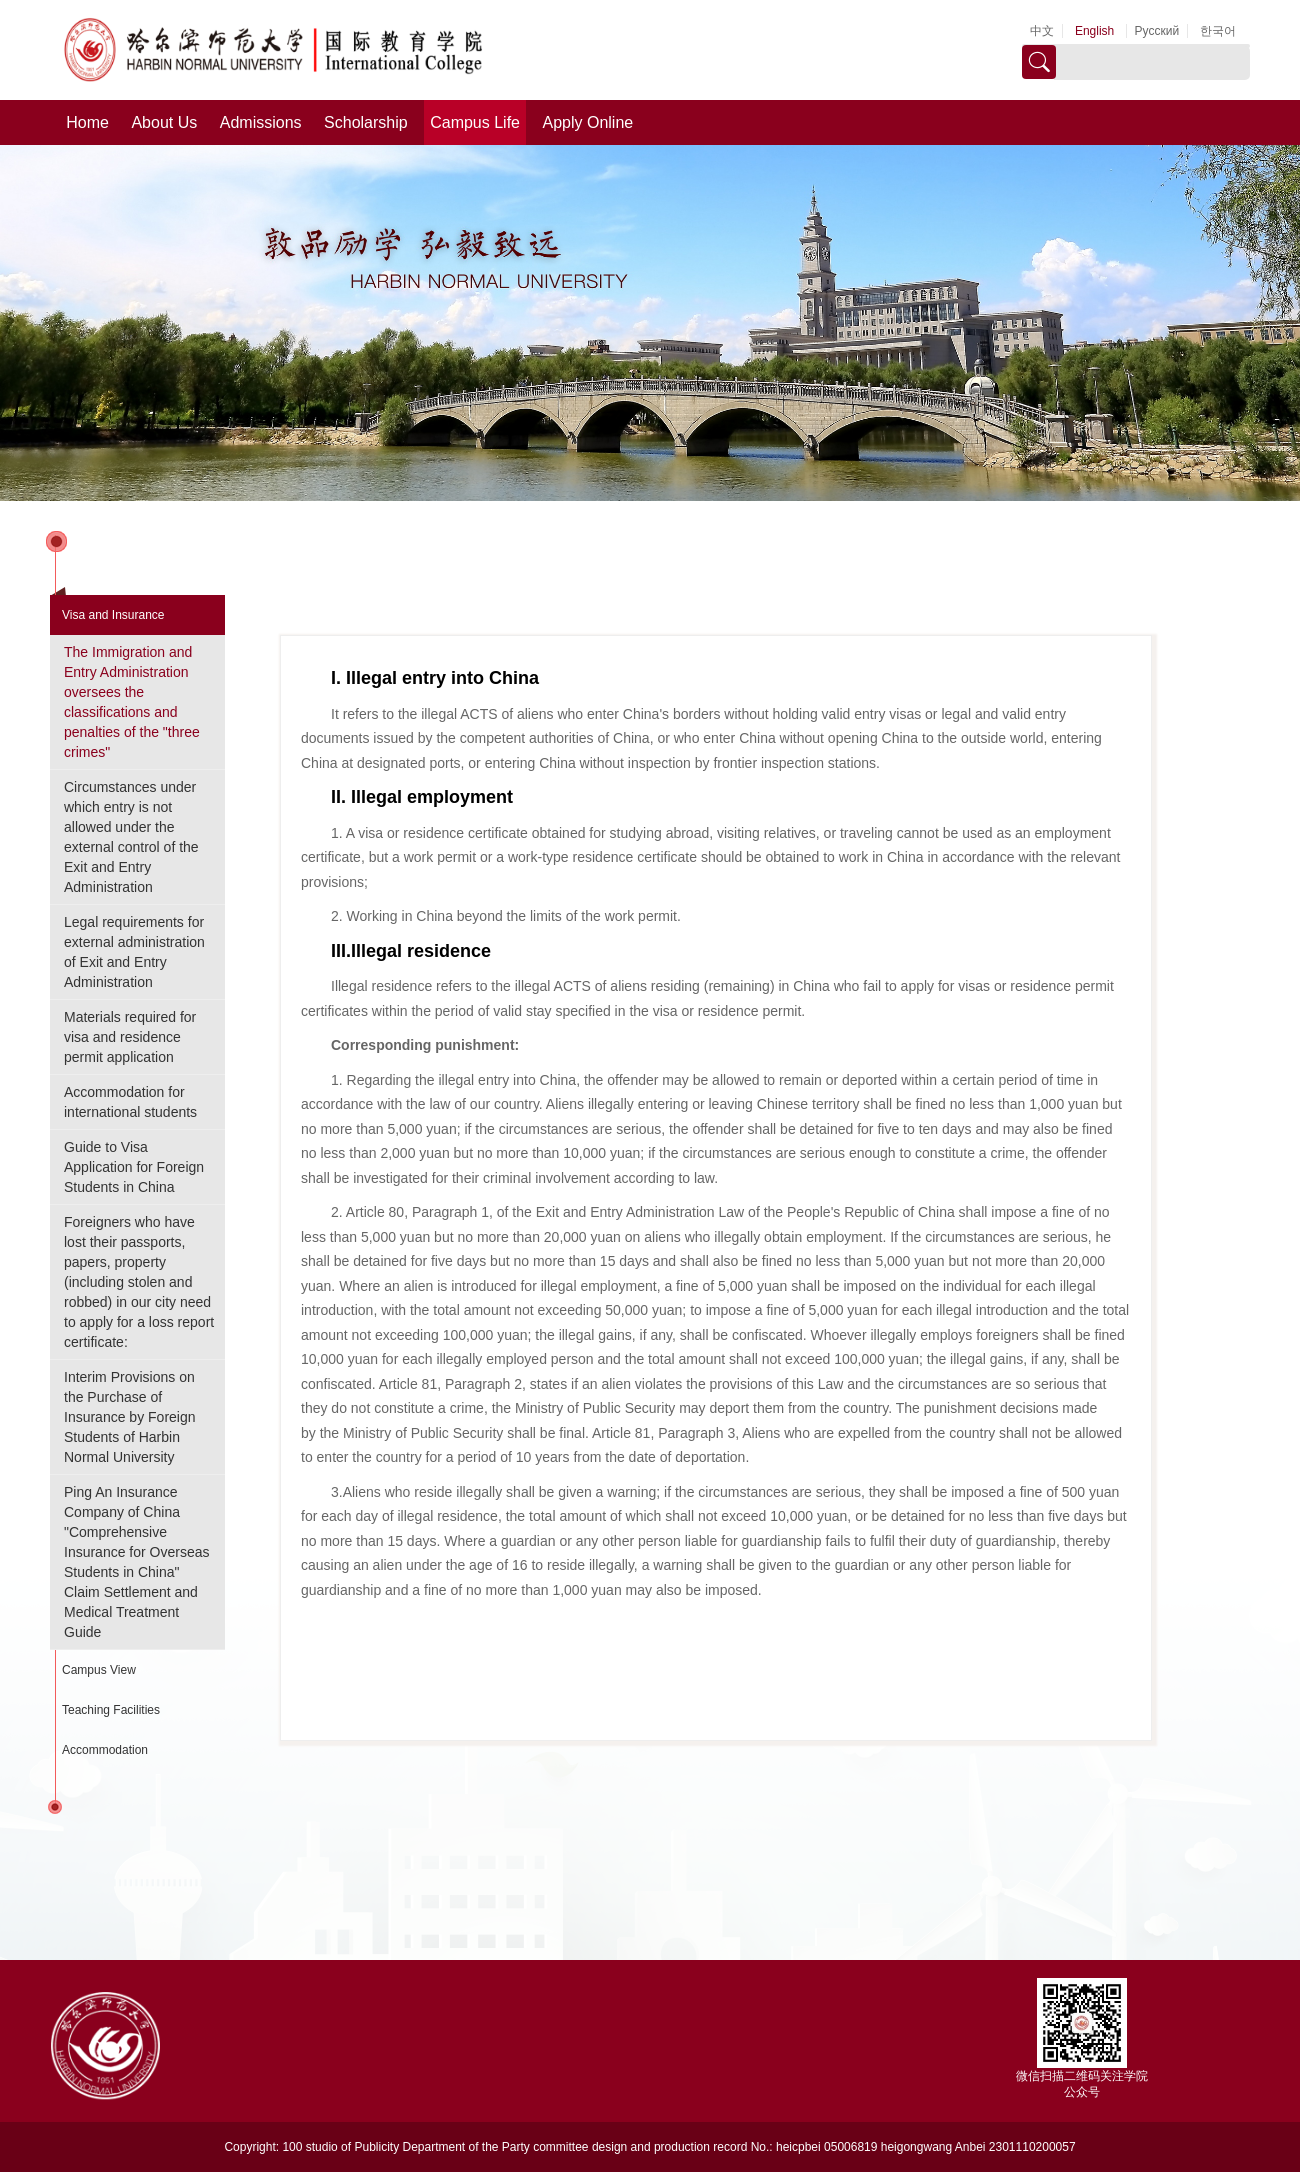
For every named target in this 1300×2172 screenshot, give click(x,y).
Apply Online (588, 122)
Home (87, 122)
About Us (164, 122)
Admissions (261, 122)
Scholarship (366, 122)
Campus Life (475, 122)
